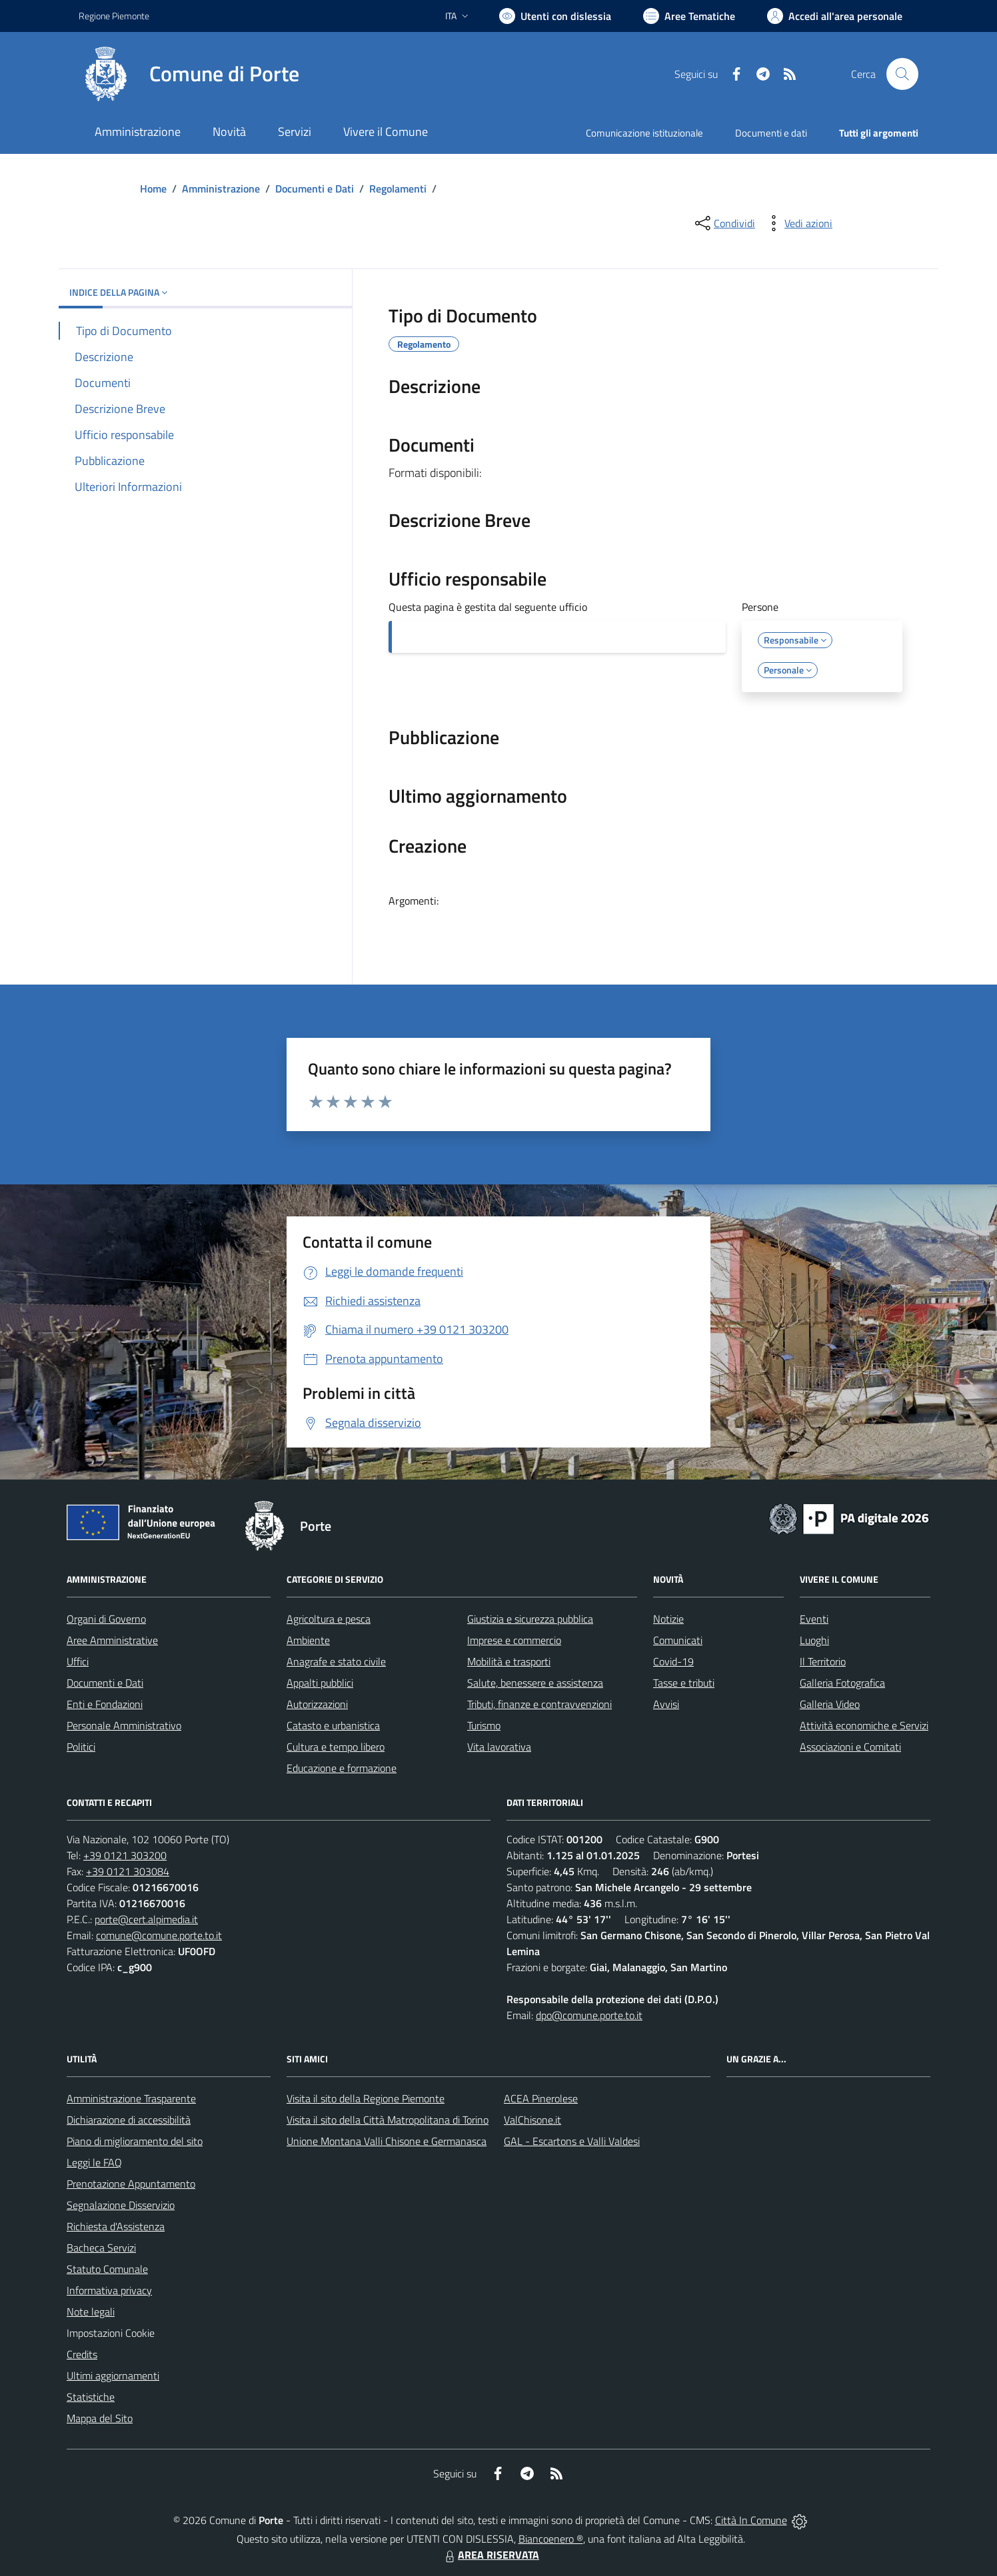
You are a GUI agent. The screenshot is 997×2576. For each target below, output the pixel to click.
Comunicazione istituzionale (644, 133)
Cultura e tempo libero (336, 1747)
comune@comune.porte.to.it (159, 1935)
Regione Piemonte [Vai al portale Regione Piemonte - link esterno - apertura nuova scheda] (114, 16)
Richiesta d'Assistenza (116, 2226)
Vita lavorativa (499, 1747)
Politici (81, 1747)
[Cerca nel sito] (902, 74)
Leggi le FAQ (94, 2162)
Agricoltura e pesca (329, 1619)
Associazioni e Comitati (850, 1747)
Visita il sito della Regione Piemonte (366, 2098)
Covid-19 (673, 1661)
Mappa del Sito (100, 2418)
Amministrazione (221, 189)
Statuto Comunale (107, 2269)
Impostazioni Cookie (111, 2333)
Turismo (483, 1725)
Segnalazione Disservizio (121, 2205)
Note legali (91, 2312)
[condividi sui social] (724, 223)
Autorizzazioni (317, 1704)
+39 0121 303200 (125, 1855)
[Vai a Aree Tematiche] (689, 16)
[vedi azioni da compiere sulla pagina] (797, 223)
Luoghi (814, 1640)
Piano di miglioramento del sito (135, 2141)
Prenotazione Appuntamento (131, 2184)
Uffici (78, 1661)
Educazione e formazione (342, 1768)
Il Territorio (823, 1661)
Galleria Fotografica (842, 1683)
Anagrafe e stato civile (336, 1661)
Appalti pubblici (320, 1683)
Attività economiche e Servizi (864, 1725)
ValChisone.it (532, 2120)
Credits (82, 2354)
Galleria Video (830, 1704)
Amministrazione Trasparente (131, 2098)
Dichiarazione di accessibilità (129, 2120)
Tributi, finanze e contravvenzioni (539, 1704)
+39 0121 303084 (127, 1871)
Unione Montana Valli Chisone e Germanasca (387, 2141)
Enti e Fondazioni (105, 1704)
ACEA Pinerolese (541, 2098)
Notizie (668, 1619)
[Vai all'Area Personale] (834, 16)
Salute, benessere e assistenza (535, 1683)
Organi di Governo (106, 1619)
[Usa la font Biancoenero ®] (555, 16)
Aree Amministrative (112, 1640)
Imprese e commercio (514, 1640)
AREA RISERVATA (490, 2555)
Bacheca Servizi (101, 2248)
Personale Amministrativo (124, 1725)
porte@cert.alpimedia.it (146, 1919)
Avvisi (666, 1704)
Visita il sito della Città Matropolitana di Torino (388, 2120)
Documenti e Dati (314, 189)
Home (153, 189)
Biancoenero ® (550, 2539)
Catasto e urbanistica (333, 1725)
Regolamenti (398, 189)
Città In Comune (751, 2520)
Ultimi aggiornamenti (113, 2375)
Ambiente (308, 1640)
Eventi (814, 1619)
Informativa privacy (109, 2290)
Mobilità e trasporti (508, 1661)
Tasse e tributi (683, 1683)
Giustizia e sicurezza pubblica (530, 1619)
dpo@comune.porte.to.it (589, 2015)
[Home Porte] (189, 74)
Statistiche (91, 2397)
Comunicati (677, 1640)
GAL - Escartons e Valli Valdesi (572, 2141)
